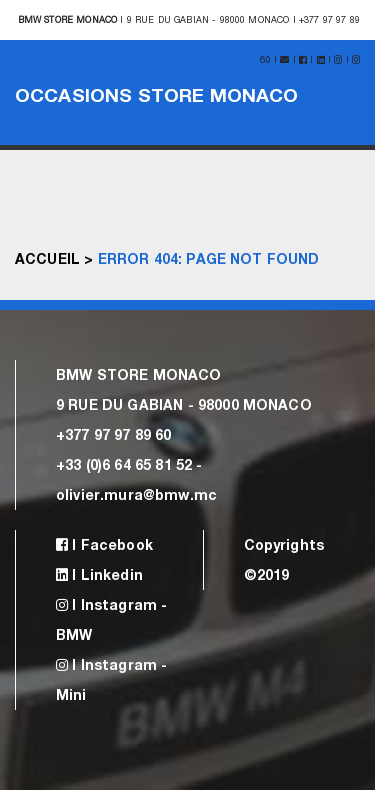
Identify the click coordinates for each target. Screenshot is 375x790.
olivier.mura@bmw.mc (136, 494)
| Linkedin (99, 574)
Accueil (47, 258)
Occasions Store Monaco (157, 94)
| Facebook (104, 544)
